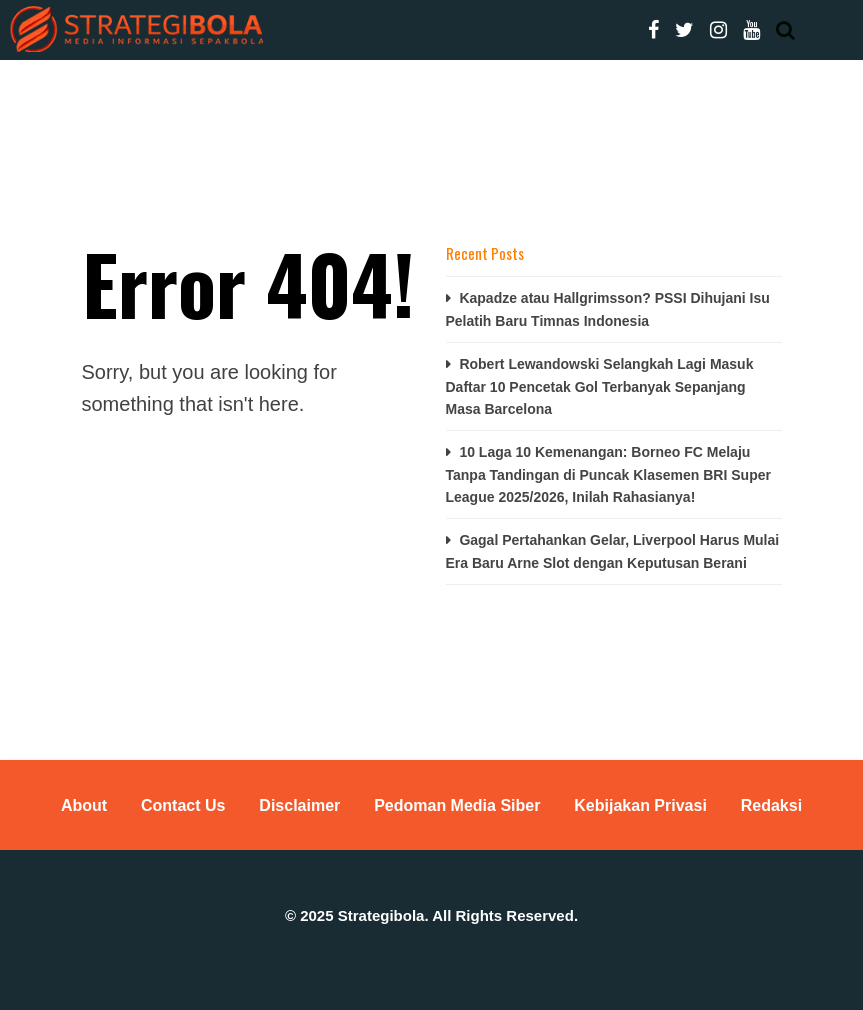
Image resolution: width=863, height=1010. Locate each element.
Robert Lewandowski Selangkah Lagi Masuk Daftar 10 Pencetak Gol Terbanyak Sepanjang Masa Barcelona (600, 386)
